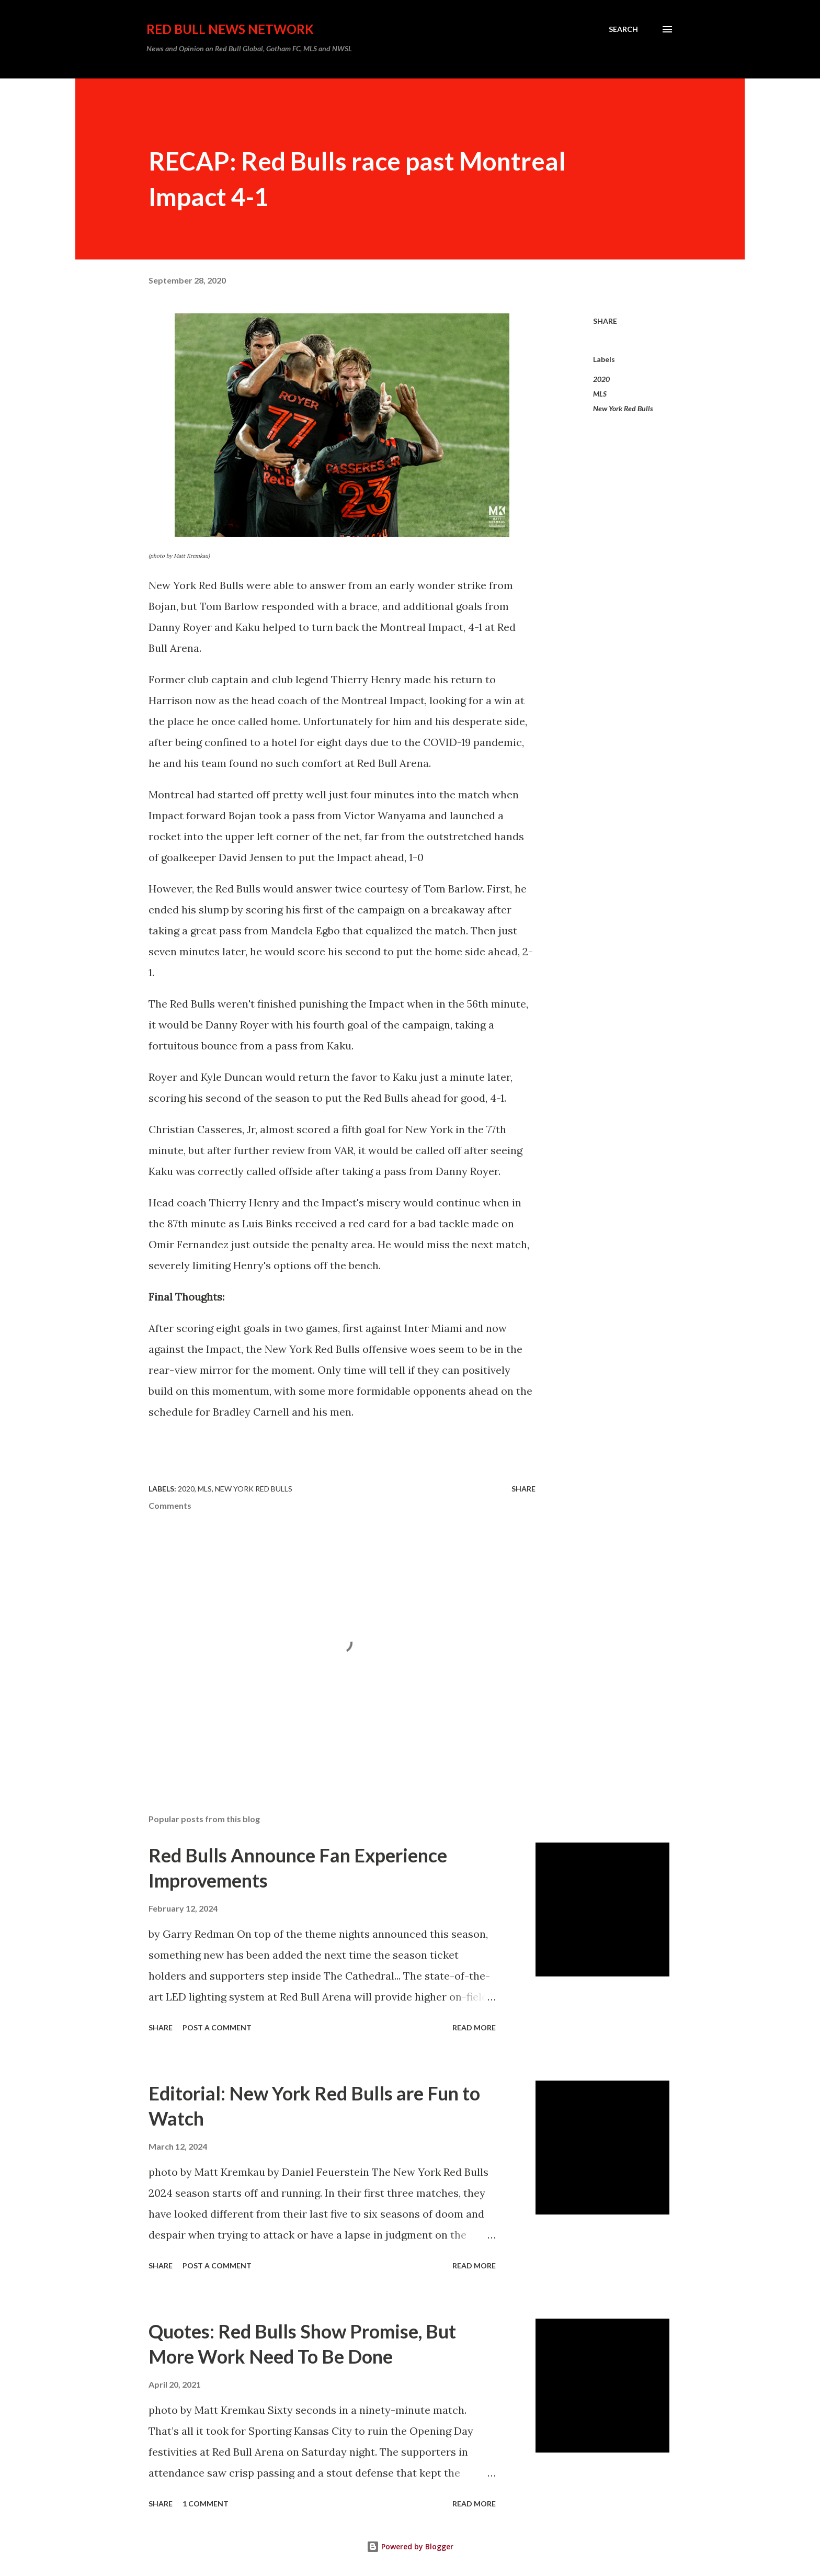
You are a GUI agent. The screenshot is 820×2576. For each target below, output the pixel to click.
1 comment (206, 2503)
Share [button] (605, 321)
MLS (600, 393)
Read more (474, 2027)
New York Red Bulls (623, 408)
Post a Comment (217, 2027)
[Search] (623, 29)
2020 (601, 379)
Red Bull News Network (230, 29)
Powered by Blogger (410, 2546)
